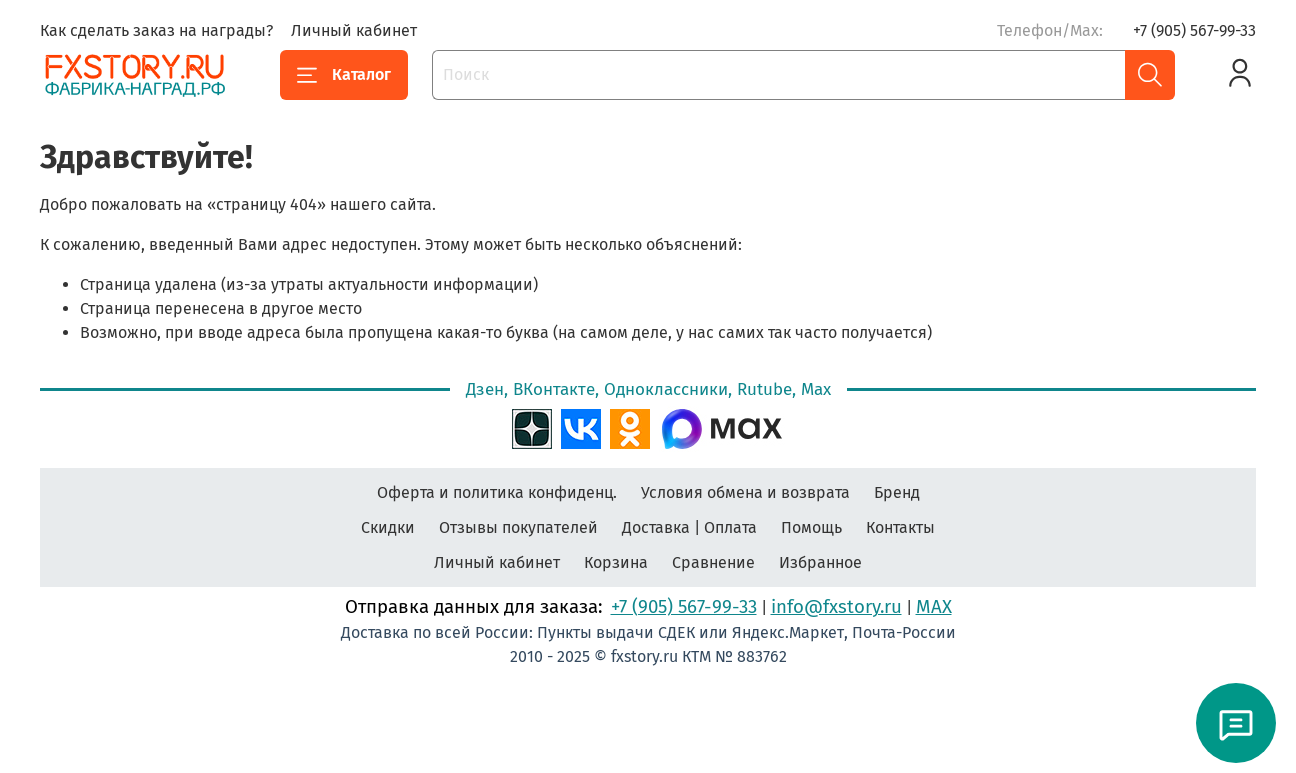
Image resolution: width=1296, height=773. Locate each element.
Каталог (344, 75)
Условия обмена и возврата (745, 492)
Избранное (820, 562)
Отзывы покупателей (518, 527)
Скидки (388, 527)
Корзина (616, 562)
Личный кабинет (354, 30)
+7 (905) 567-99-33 (1194, 30)
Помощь (811, 527)
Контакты (900, 527)
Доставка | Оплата (689, 527)
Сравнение (713, 562)
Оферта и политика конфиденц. (497, 492)
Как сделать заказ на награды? (156, 30)
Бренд (897, 492)
